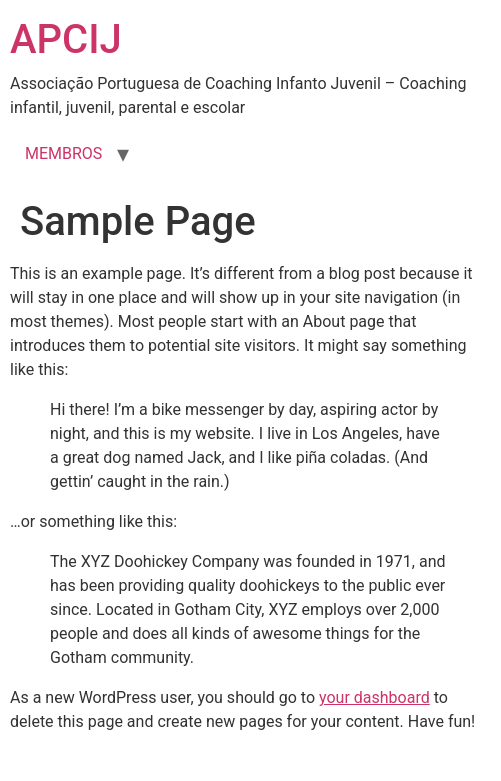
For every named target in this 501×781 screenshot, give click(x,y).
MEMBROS (63, 153)
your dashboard (374, 697)
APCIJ (66, 39)
